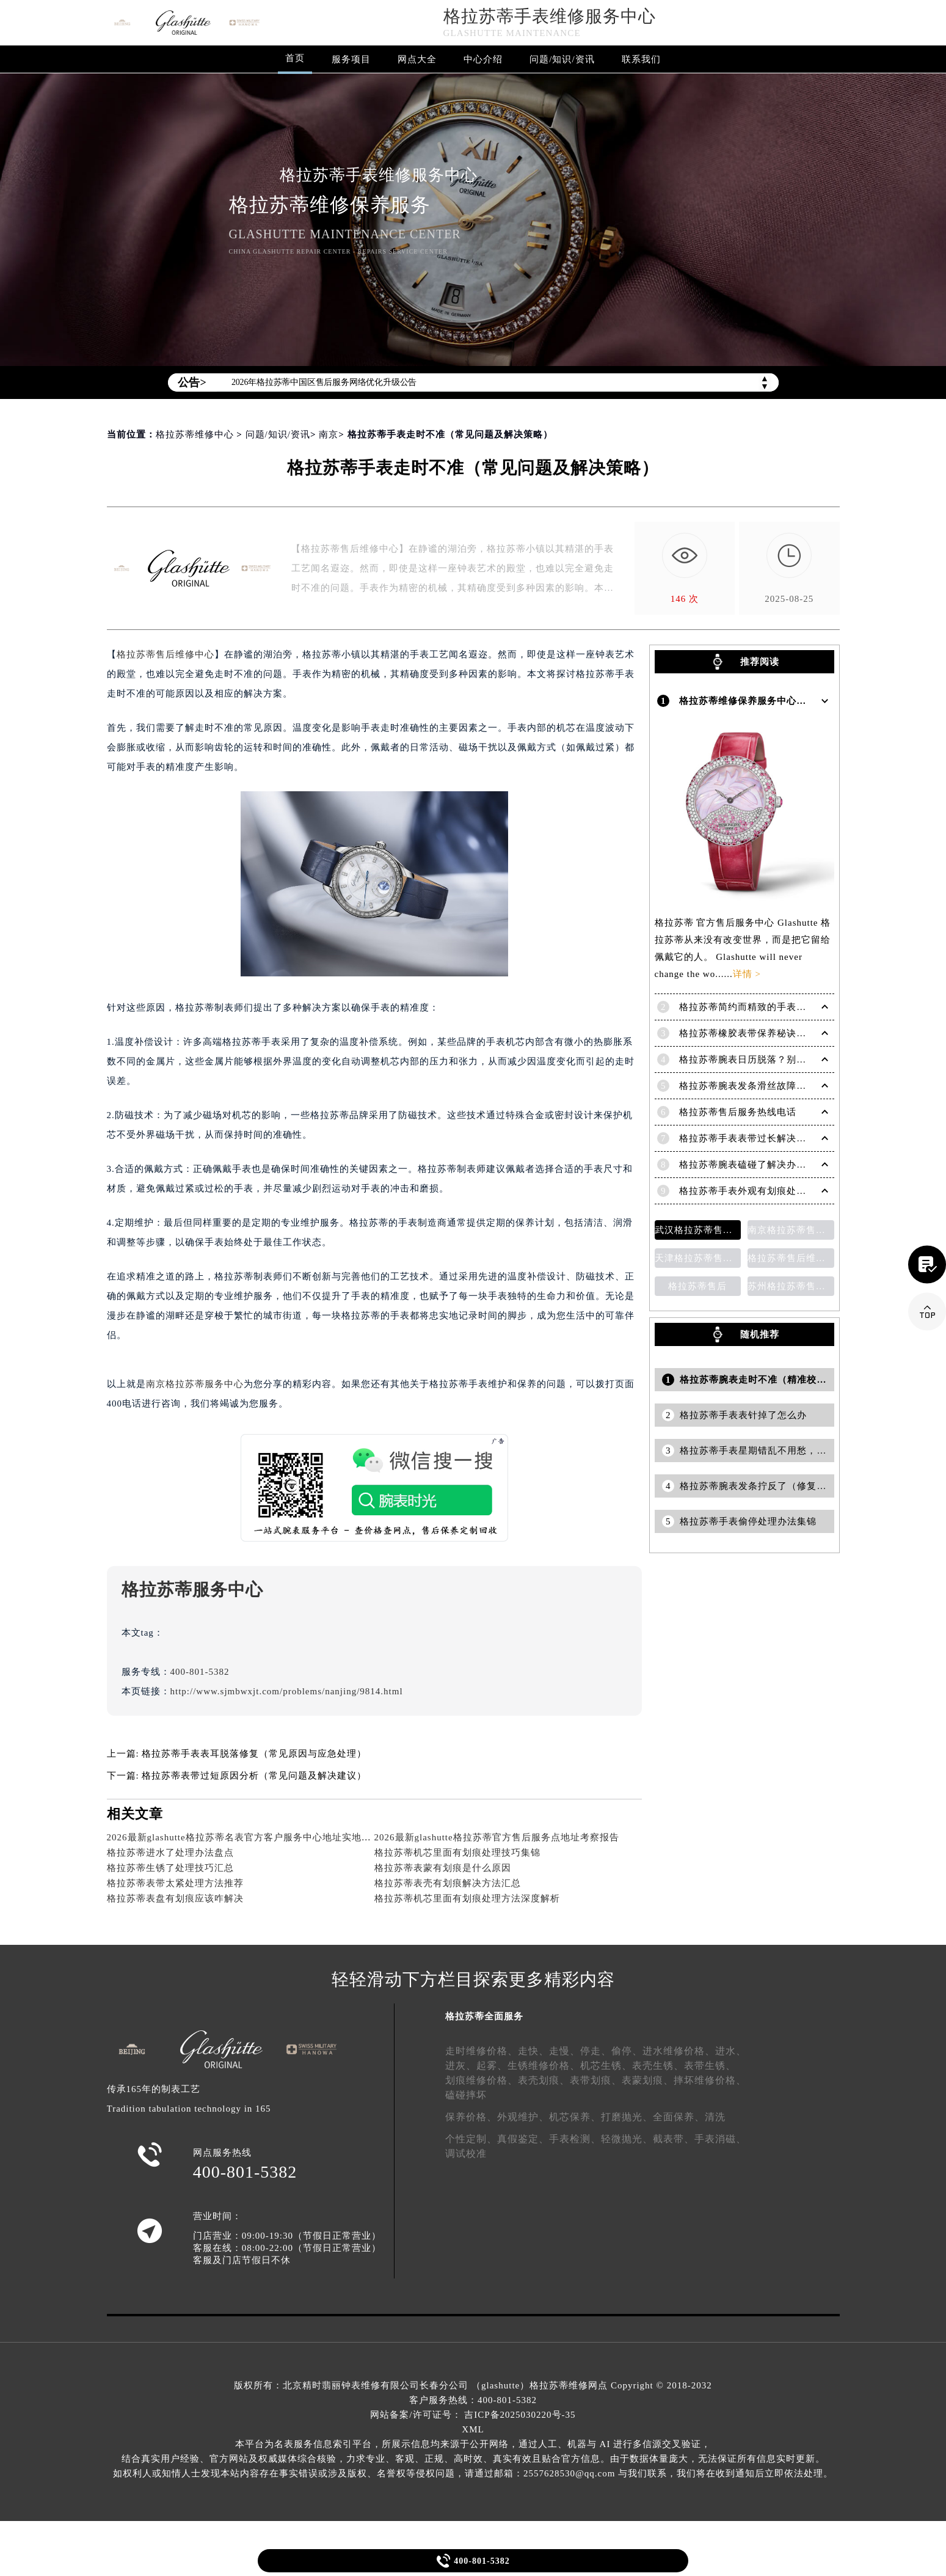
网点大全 (417, 59)
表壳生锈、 (658, 2065)
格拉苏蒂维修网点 (568, 2385)
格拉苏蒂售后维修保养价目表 (791, 1258)
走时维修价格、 (481, 2051)
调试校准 (466, 2153)
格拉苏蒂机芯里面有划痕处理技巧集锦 (457, 1852)
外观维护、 (523, 2117)
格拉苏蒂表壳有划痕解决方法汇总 (447, 1883)
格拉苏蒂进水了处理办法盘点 (170, 1852)
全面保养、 (679, 2117)
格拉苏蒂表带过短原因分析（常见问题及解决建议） (254, 1775)
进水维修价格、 (678, 2051)
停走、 (595, 2051)
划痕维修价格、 (481, 2080)
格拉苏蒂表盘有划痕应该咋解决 (175, 1898)
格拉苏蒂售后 (697, 1286)
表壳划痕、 (544, 2080)
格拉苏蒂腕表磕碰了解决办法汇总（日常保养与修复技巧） (806, 1164)
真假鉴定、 (523, 2139)
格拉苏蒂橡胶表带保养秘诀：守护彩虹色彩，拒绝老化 (796, 1033)
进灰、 (460, 2065)
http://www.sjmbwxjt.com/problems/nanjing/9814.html (286, 1691)
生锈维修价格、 (544, 2065)
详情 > (747, 974)
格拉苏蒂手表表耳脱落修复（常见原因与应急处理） (254, 1753)
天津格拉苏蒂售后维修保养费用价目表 (698, 1258)
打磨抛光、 (627, 2117)
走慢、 (564, 2051)
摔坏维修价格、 (710, 2080)
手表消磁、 (720, 2139)
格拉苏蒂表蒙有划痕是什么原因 (442, 1868)
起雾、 (492, 2065)
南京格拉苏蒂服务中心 (195, 1384)
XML (473, 2429)
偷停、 (626, 2051)
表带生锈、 (710, 2065)
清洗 (715, 2117)
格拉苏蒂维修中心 (195, 434)
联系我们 (641, 59)
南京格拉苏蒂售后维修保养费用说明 (791, 1230)
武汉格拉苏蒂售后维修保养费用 (698, 1230)
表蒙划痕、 (648, 2080)
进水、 (730, 2051)
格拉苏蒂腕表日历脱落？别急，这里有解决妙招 (781, 1059)
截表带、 (673, 2139)
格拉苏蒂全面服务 (484, 2016)
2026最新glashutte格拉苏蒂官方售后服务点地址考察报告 (496, 1837)
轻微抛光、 (627, 2139)
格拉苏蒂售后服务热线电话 (737, 1112)
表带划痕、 (596, 2080)
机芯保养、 (575, 2117)
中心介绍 (483, 59)
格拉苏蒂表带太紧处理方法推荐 (175, 1883)
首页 (295, 58)
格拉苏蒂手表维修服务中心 (549, 16)
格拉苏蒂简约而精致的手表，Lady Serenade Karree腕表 (799, 1007)
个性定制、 (471, 2139)
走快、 (533, 2051)
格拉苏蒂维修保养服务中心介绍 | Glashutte (773, 701)
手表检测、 (575, 2139)
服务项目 (351, 59)
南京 (328, 434)
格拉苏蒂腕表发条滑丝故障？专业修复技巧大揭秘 (786, 1086)
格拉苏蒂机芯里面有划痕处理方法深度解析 (467, 1898)
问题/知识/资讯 (561, 59)
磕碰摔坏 (466, 2095)
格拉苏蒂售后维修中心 (165, 654)
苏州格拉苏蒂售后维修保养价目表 (791, 1286)
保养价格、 (471, 2117)
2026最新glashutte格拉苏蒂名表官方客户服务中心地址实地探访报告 (254, 1837)
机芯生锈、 (606, 2065)
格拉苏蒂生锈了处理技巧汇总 (170, 1868)
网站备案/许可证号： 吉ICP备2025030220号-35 (472, 2415)
